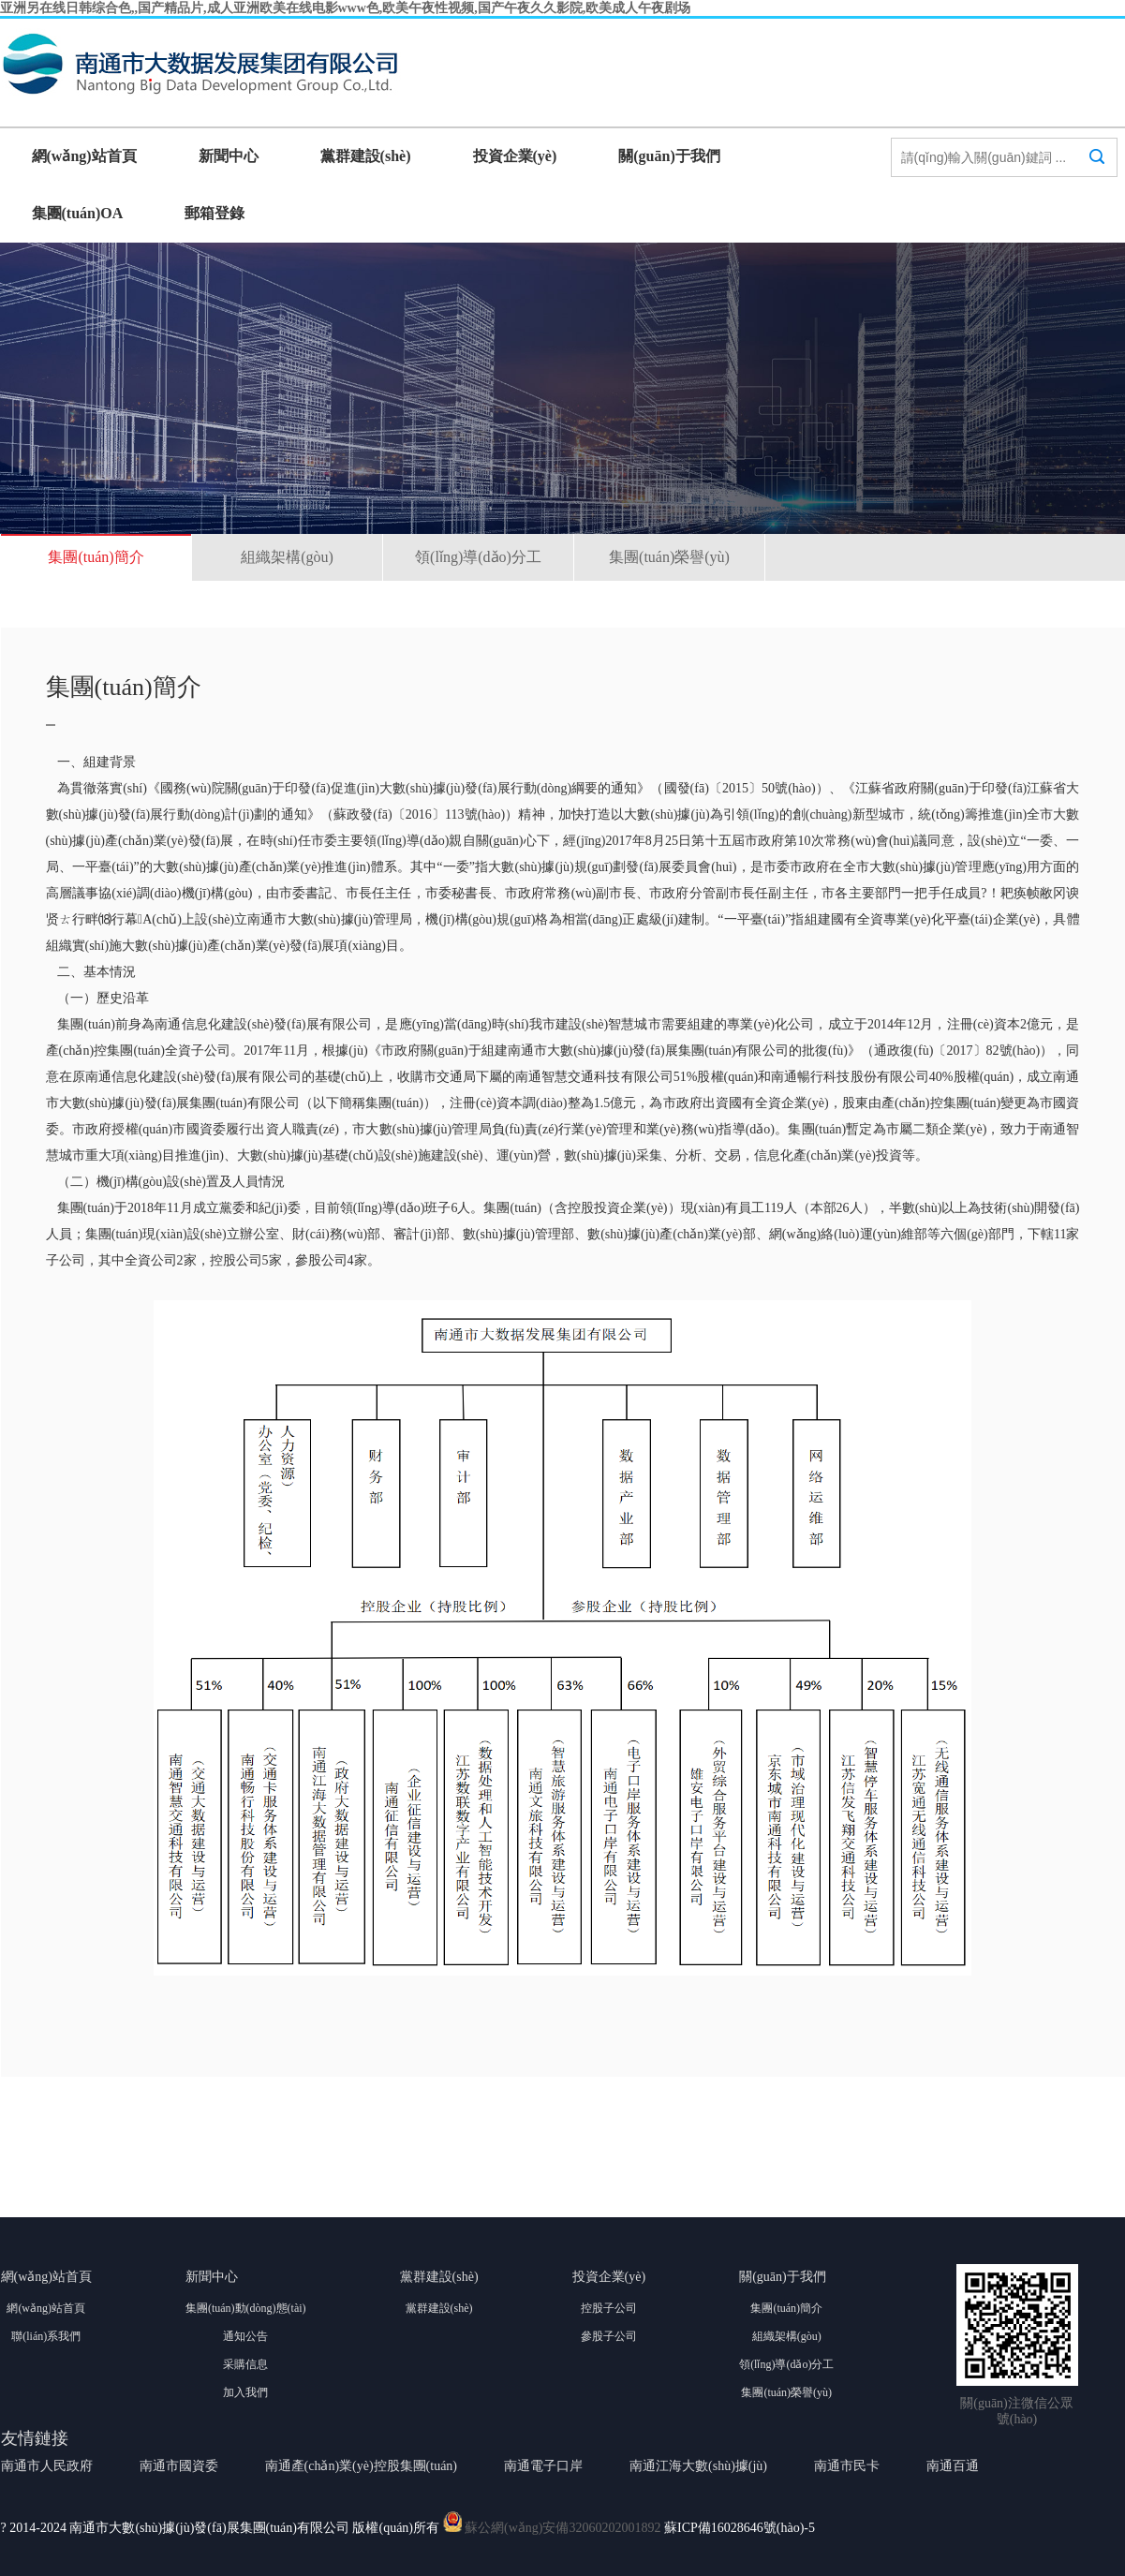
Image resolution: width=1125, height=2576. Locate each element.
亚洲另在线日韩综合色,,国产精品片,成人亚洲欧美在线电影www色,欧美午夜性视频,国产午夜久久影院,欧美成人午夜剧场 (345, 8)
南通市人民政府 (47, 2466)
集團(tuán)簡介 (95, 557)
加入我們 (245, 2392)
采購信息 (245, 2364)
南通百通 (952, 2466)
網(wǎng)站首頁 (84, 156)
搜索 (1097, 174)
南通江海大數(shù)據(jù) (698, 2466)
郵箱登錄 (214, 213)
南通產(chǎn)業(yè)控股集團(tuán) (361, 2466)
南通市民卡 (847, 2466)
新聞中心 (229, 156)
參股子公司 (609, 2336)
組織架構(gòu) (287, 557)
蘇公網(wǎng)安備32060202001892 (562, 2528)
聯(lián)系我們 (46, 2336)
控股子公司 (609, 2308)
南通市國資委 (179, 2466)
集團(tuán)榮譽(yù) (669, 557)
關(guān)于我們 (668, 156)
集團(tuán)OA (78, 213)
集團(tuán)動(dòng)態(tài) (245, 2308)
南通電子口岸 (543, 2466)
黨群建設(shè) (365, 156)
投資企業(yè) (515, 156)
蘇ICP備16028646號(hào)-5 (739, 2528)
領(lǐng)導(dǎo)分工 (478, 557)
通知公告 (245, 2336)
